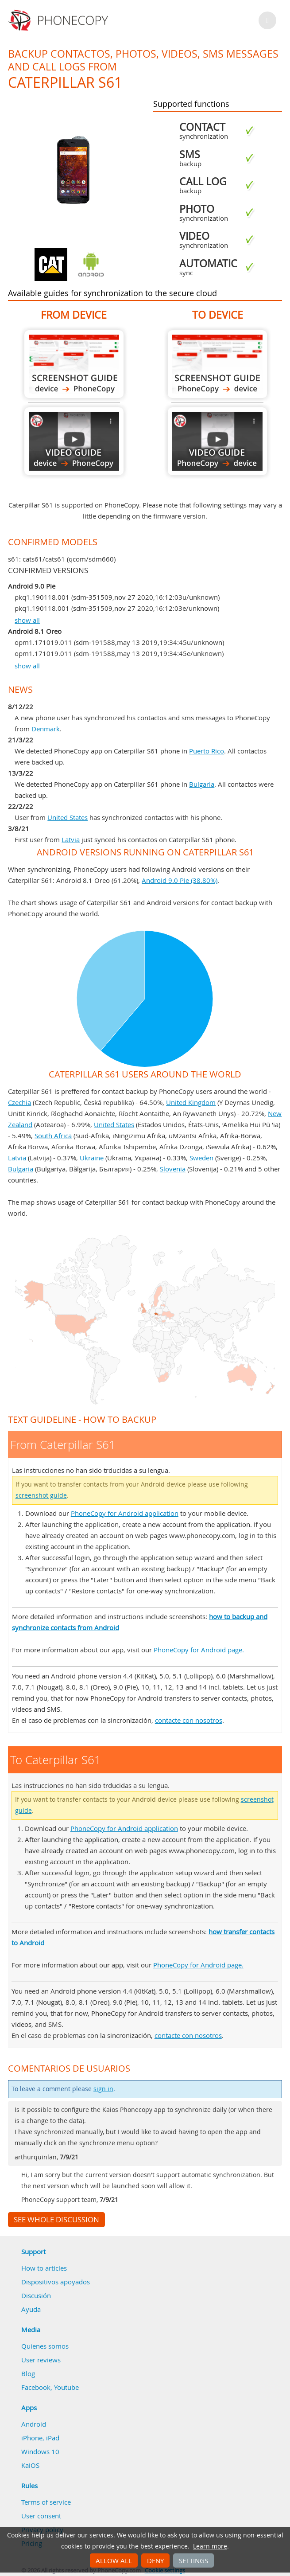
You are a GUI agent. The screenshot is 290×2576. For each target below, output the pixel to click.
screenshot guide (41, 1495)
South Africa (53, 1135)
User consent (41, 2515)
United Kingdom (191, 1102)
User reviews (41, 2359)
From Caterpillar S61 (74, 364)
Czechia (19, 1102)
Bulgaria (201, 784)
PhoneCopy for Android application (124, 1513)
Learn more (210, 2546)
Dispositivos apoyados (55, 2281)
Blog (28, 2373)
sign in (103, 2089)
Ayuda (31, 2309)
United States (67, 817)
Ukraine (92, 1157)
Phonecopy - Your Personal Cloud (59, 20)
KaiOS (30, 2465)
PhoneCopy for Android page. (199, 1649)
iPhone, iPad (40, 2437)
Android (33, 2424)
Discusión (36, 2295)
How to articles (44, 2268)
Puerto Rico (206, 750)
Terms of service (46, 2502)
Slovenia (173, 1168)
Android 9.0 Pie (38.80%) (179, 880)
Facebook (35, 2387)
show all (27, 620)
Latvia (71, 839)
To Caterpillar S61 (217, 364)
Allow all (114, 2560)
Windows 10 (40, 2451)
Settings (193, 2560)
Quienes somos (45, 2346)
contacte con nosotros (188, 1720)
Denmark (45, 728)
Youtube (66, 2387)
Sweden (201, 1157)
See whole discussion (56, 2220)
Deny (155, 2560)
